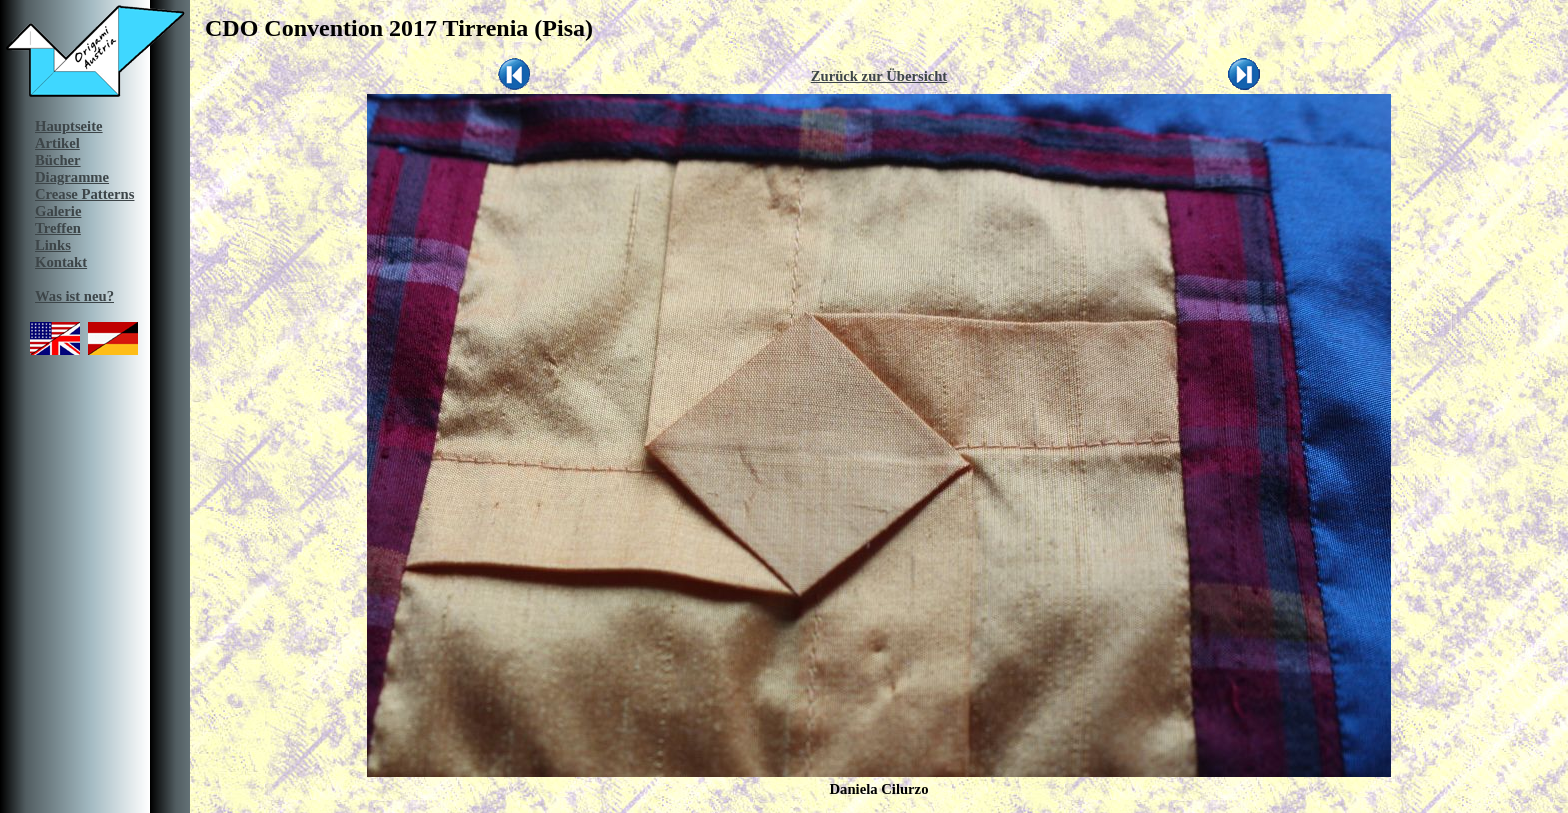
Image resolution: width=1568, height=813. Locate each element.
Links (53, 245)
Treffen (58, 228)
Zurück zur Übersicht (879, 76)
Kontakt (61, 262)
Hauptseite (69, 126)
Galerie (58, 211)
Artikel (57, 143)
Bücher (58, 160)
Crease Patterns (84, 194)
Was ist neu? (74, 296)
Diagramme (72, 177)
